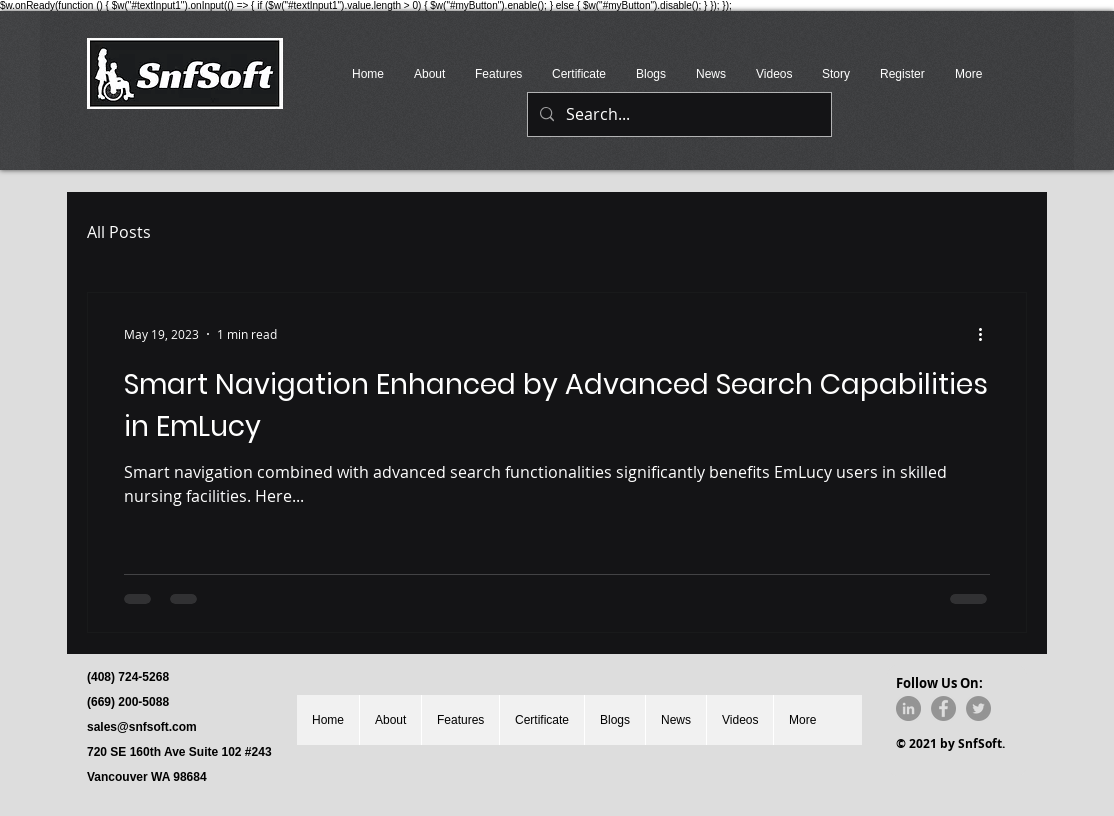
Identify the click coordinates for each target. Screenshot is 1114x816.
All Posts (119, 232)
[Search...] (677, 114)
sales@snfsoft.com (142, 727)
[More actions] (987, 334)
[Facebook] (943, 708)
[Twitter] (978, 708)
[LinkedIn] (908, 708)
